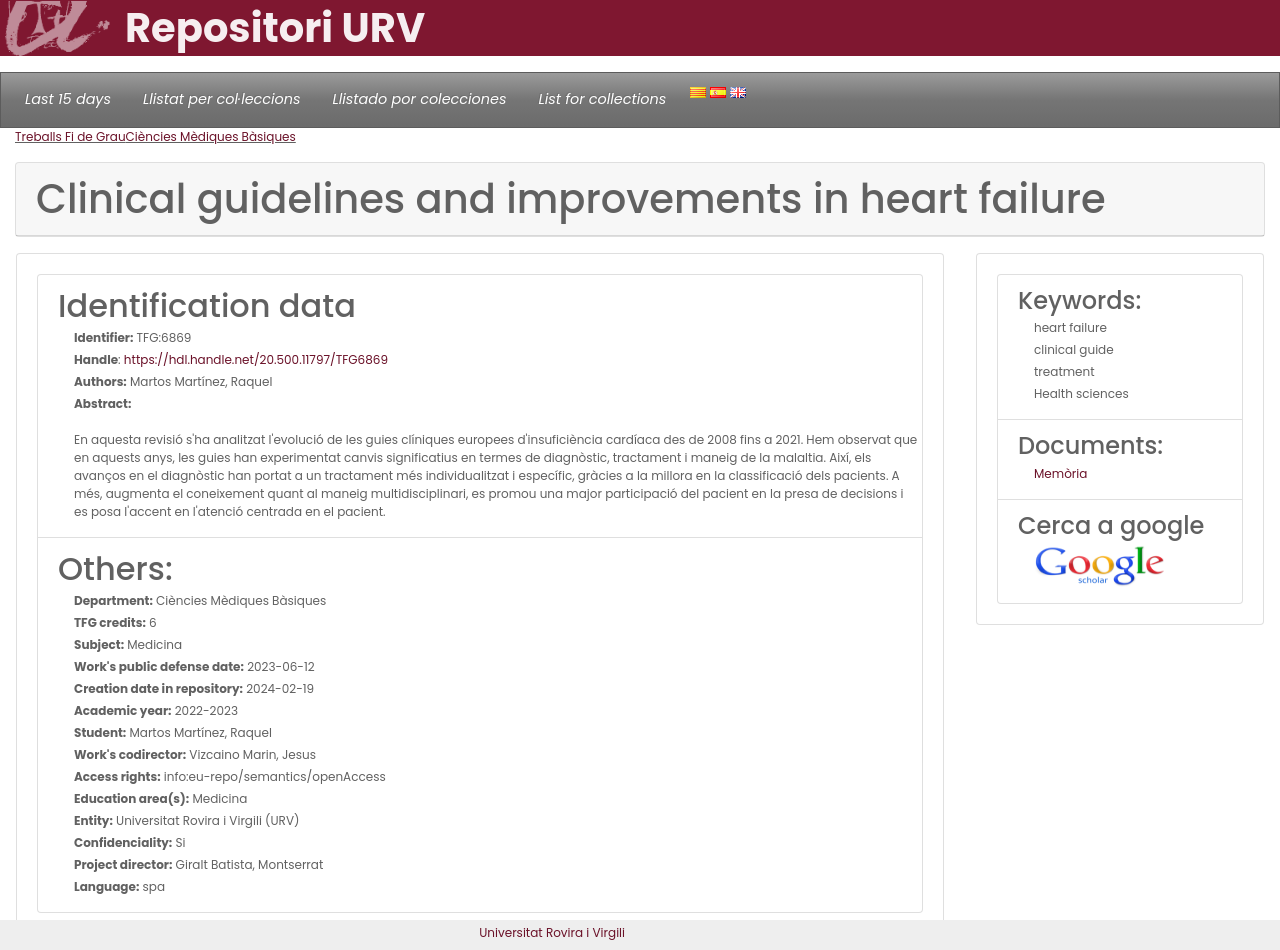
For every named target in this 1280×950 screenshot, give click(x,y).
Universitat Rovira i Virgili (552, 932)
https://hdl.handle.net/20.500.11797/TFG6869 (256, 359)
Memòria (1060, 473)
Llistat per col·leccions (222, 99)
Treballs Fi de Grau (70, 136)
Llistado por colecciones (420, 99)
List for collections (602, 99)
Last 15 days (68, 99)
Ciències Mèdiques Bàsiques (211, 136)
